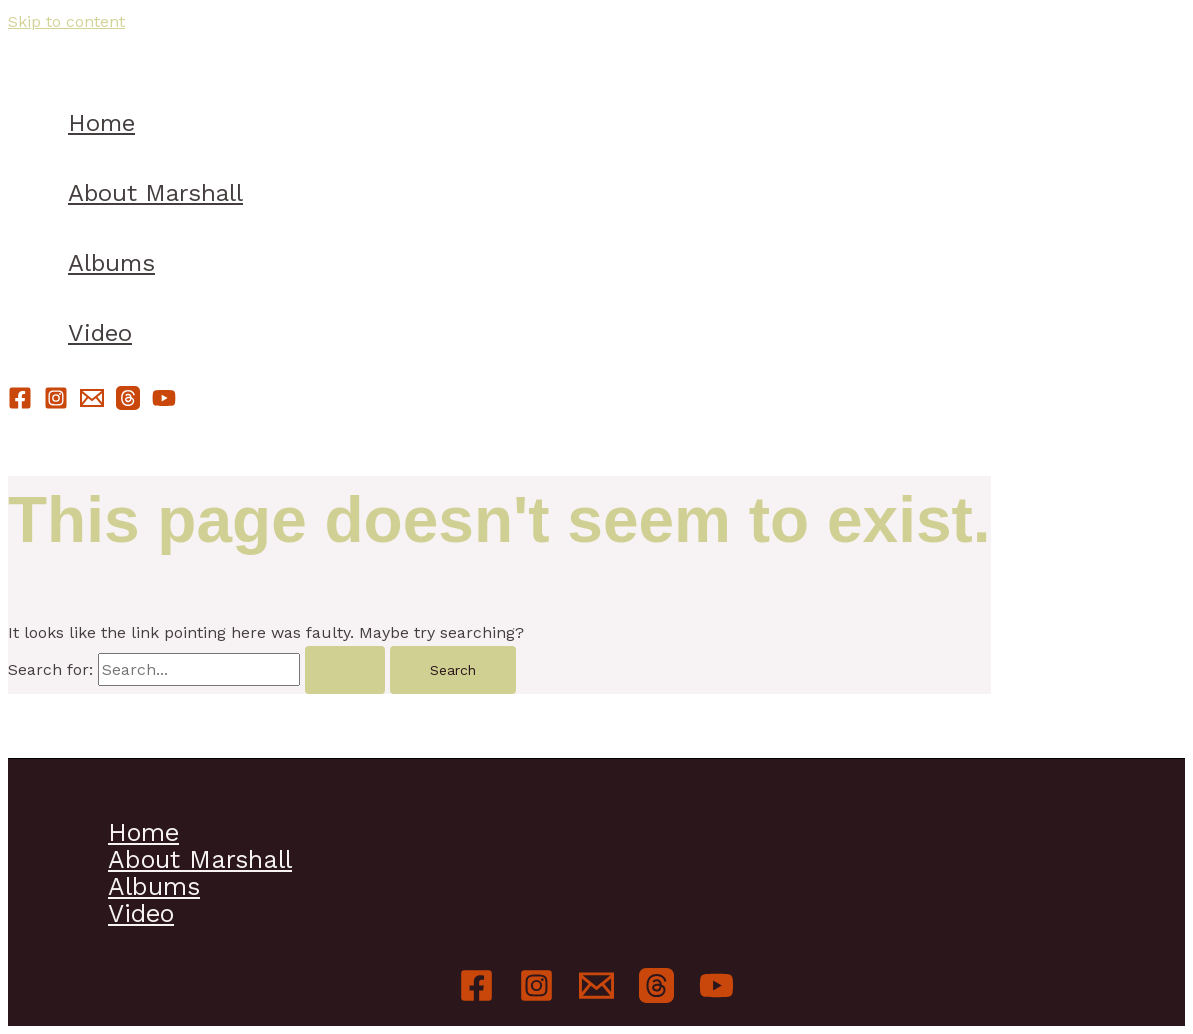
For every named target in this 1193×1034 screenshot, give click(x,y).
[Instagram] (56, 404)
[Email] (92, 404)
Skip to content (66, 21)
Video (100, 333)
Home (101, 123)
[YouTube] (164, 404)
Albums (111, 263)
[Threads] (128, 404)
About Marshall (155, 193)
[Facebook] (20, 404)
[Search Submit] (345, 670)
